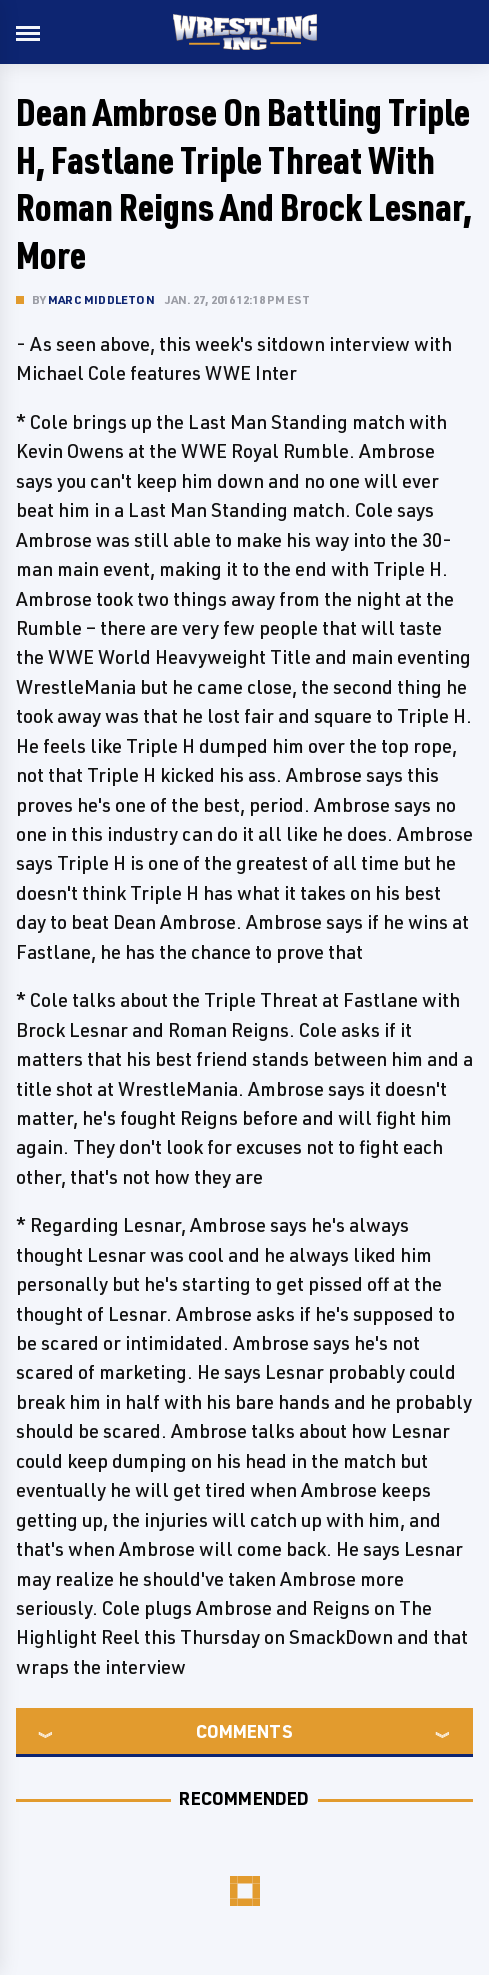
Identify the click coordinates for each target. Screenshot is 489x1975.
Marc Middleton (101, 299)
